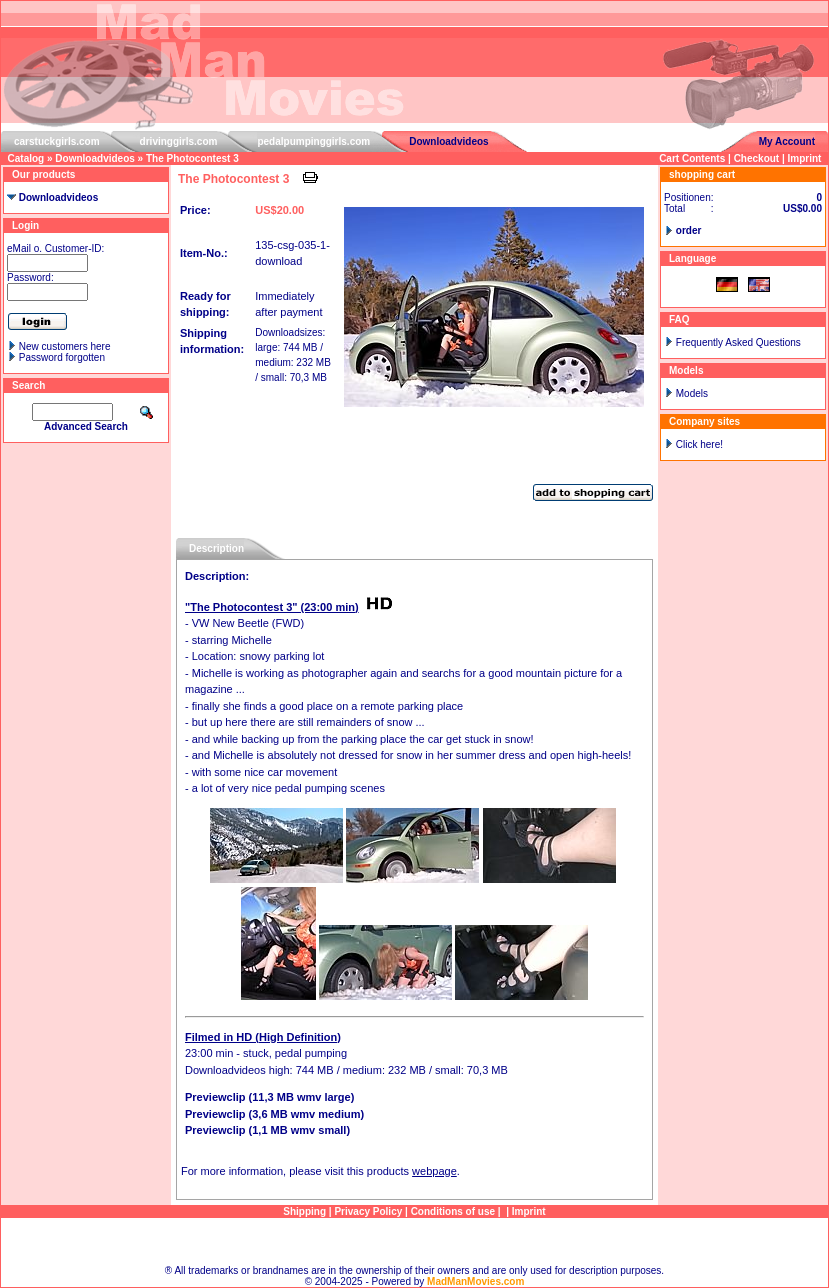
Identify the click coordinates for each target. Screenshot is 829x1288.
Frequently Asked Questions (738, 342)
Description (216, 548)
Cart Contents (692, 158)
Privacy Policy (368, 1211)
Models (692, 393)
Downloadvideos (448, 141)
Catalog (26, 158)
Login (25, 225)
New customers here (65, 346)
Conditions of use (453, 1211)
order (689, 230)
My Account (787, 141)
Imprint (805, 158)
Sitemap (414, 1241)
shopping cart (702, 174)
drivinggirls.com (179, 141)
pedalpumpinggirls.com (313, 141)
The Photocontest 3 (192, 158)
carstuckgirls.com (57, 141)
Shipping (304, 1211)
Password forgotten (62, 357)
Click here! (699, 444)
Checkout (757, 158)
